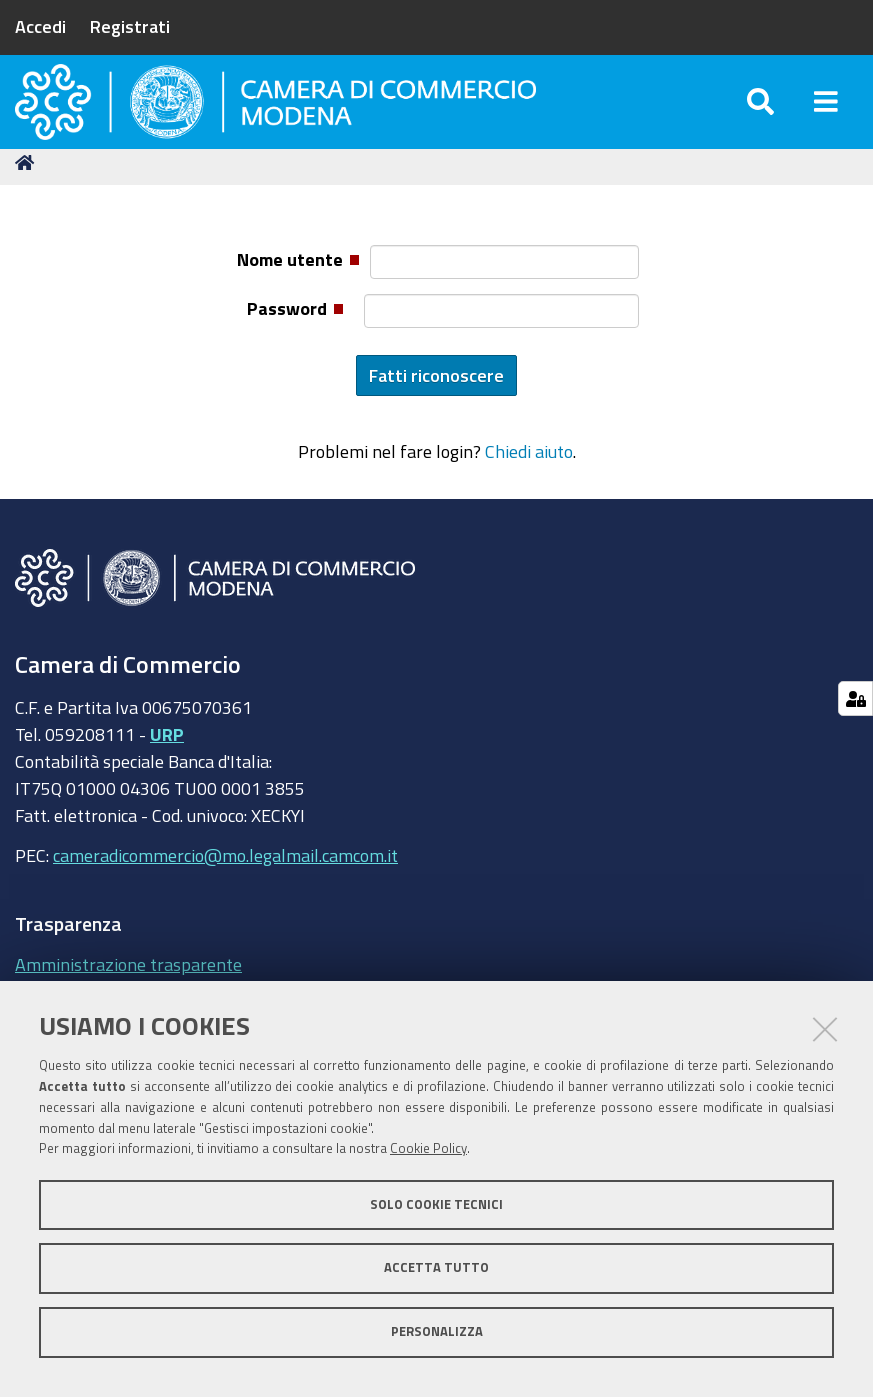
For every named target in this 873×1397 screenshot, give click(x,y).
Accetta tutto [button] (436, 1267)
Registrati (130, 26)
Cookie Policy (428, 1148)
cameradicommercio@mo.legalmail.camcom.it (225, 895)
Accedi (40, 26)
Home (28, 202)
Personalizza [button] (437, 1331)
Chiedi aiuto (529, 492)
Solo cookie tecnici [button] (436, 1204)
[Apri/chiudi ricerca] (760, 119)
